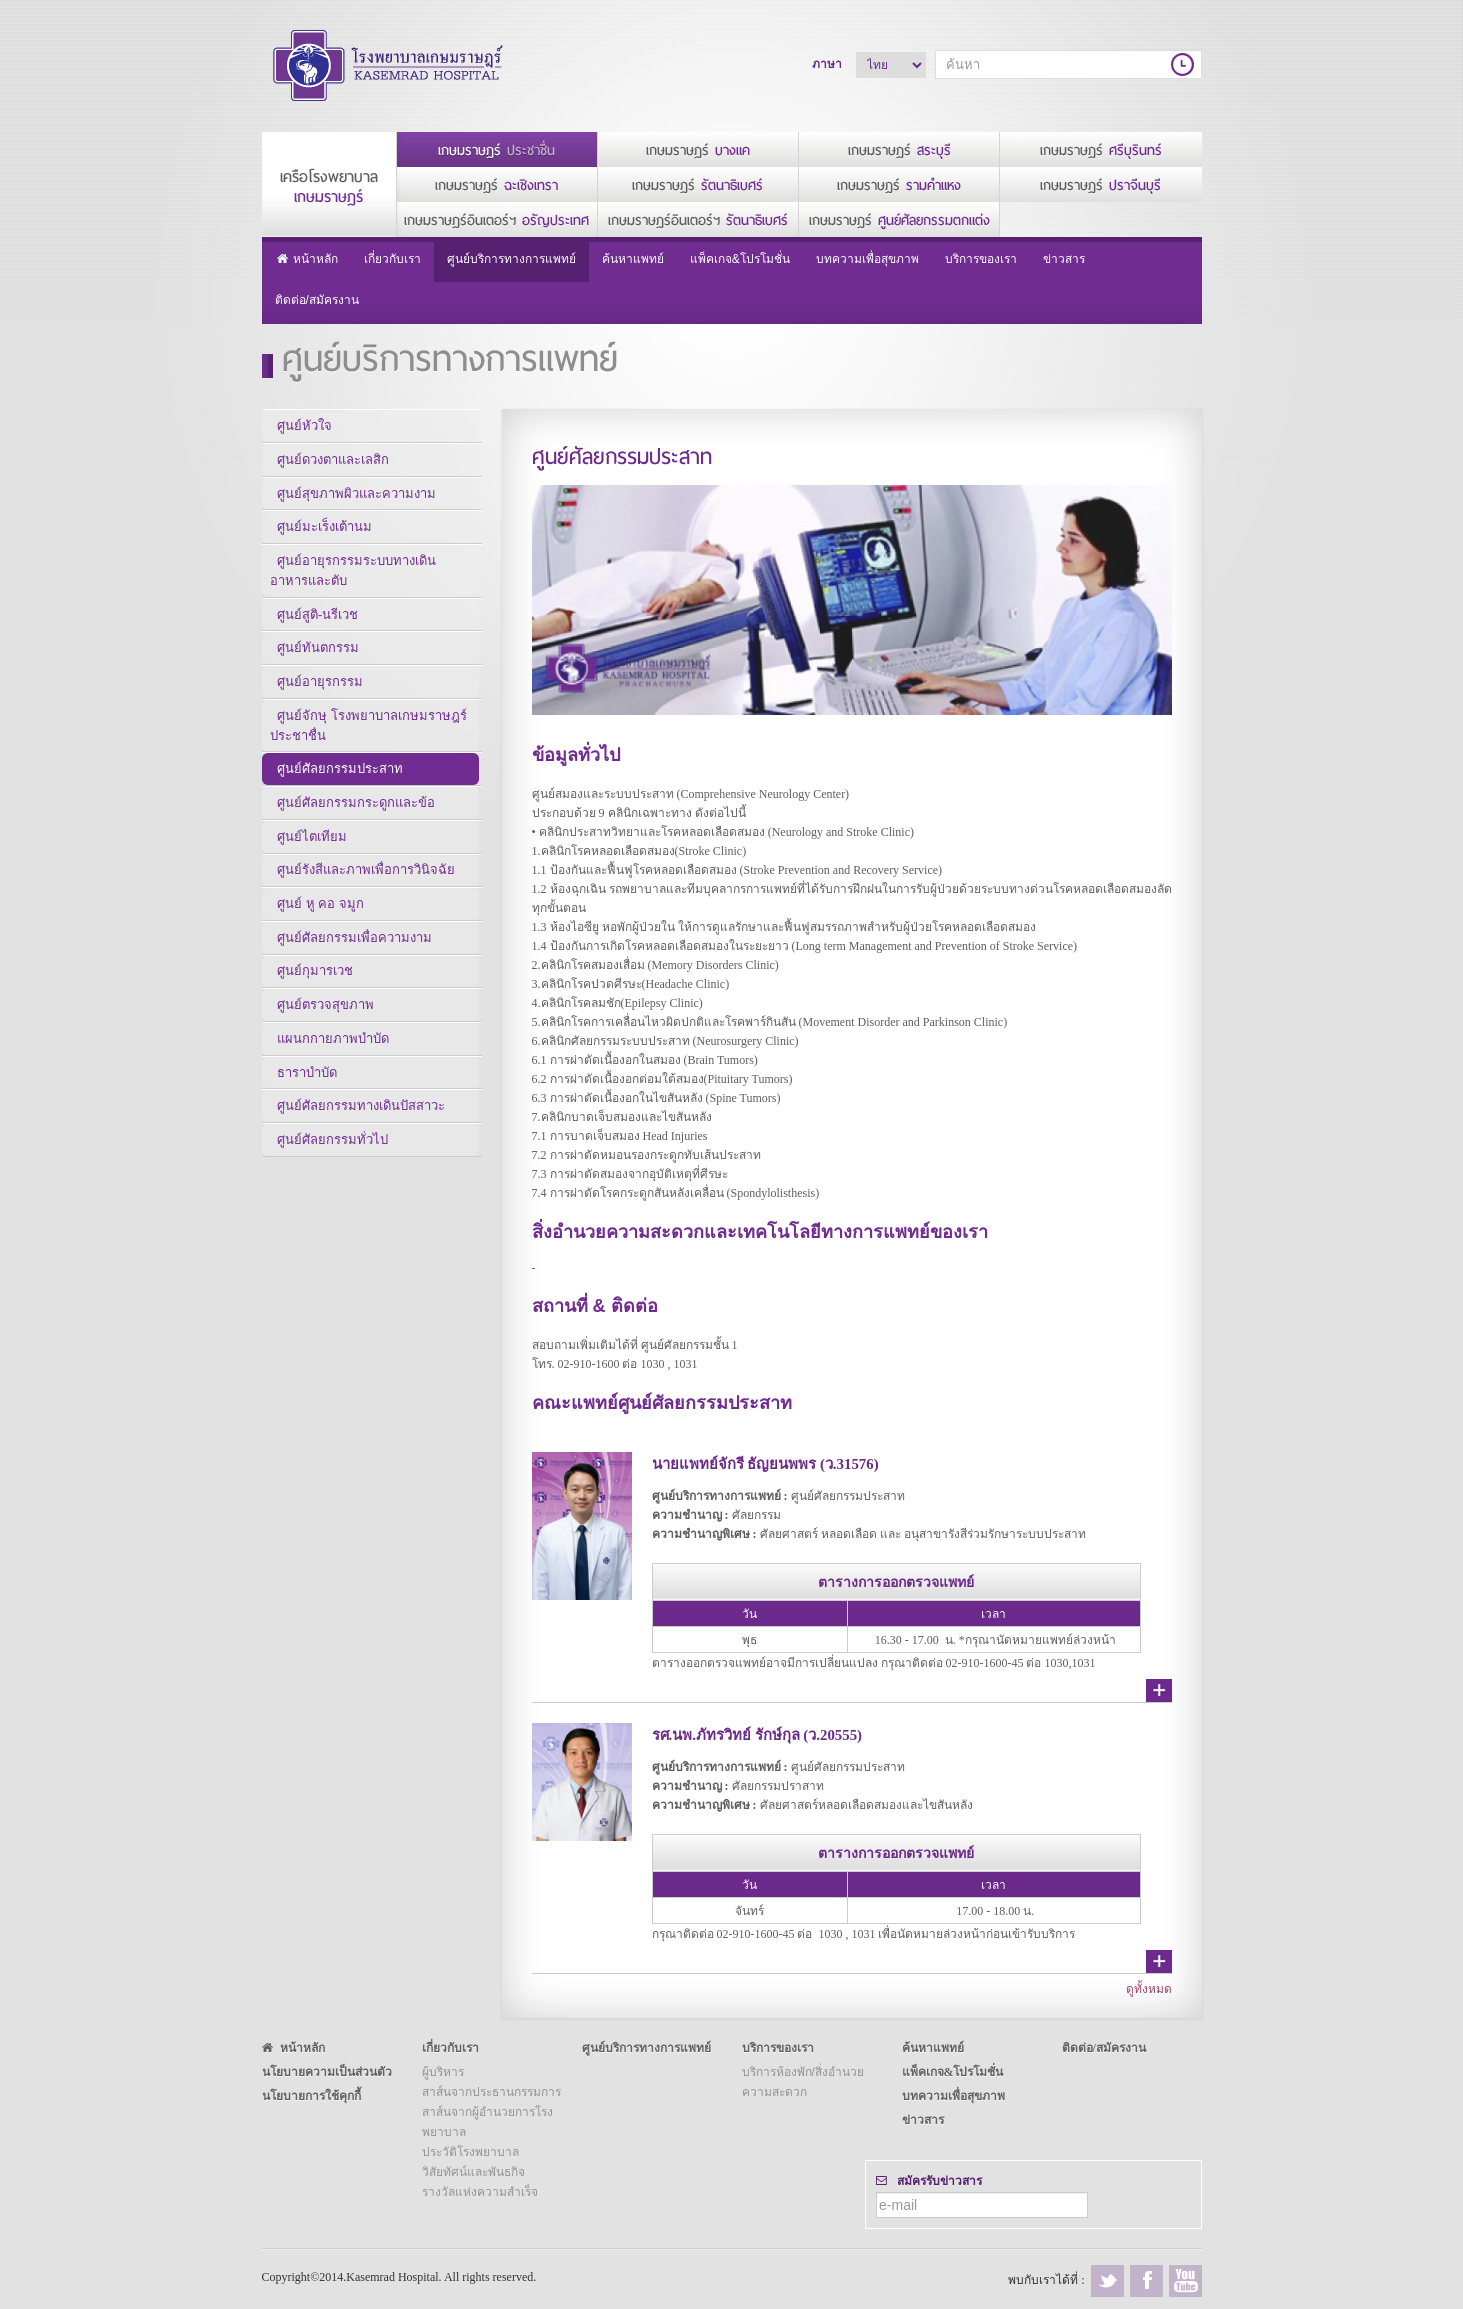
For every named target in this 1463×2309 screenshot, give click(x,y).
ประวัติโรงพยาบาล (470, 2152)
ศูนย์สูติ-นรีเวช (318, 624)
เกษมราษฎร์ (496, 150)
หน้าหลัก (306, 260)
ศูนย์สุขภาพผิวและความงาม (357, 496)
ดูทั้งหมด (1149, 1989)
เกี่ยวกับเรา (392, 259)
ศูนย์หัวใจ (305, 424)
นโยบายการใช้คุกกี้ (311, 2096)
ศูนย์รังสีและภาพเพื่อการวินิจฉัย (367, 896)
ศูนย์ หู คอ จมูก (321, 932)
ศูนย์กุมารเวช (316, 1004)
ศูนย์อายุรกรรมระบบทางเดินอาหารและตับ (368, 578)
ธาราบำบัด (308, 1112)
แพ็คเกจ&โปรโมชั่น (740, 259)
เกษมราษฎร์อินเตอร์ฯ (496, 220)
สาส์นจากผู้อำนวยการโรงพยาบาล (487, 2122)
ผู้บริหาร (443, 2072)
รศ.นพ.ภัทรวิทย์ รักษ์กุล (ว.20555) (767, 1734)
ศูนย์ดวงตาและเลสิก (334, 460)
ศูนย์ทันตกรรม (319, 660)
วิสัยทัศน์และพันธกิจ (473, 2172)
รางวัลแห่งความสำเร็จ (480, 2192)
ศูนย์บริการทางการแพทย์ (511, 259)
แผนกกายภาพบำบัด (334, 1076)
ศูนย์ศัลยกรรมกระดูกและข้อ (357, 824)
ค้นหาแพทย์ (633, 259)
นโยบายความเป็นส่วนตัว (327, 2072)
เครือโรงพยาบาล (329, 187)
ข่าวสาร (1064, 259)
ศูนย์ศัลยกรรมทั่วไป (333, 1184)
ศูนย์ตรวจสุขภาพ (326, 1040)
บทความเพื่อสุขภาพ (867, 259)
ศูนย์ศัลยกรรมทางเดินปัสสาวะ (362, 1148)
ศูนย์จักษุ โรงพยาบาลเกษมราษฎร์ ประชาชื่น (365, 742)
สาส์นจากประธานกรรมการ (491, 2092)
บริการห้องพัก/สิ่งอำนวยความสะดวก (803, 2082)
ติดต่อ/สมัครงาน (317, 299)
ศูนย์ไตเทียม (313, 860)
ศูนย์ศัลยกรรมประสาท (341, 788)
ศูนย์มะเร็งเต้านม (325, 532)
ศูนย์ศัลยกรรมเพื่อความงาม (355, 968)
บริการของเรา (981, 259)
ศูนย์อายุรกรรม (321, 696)
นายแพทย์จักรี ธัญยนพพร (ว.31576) (774, 1462)
